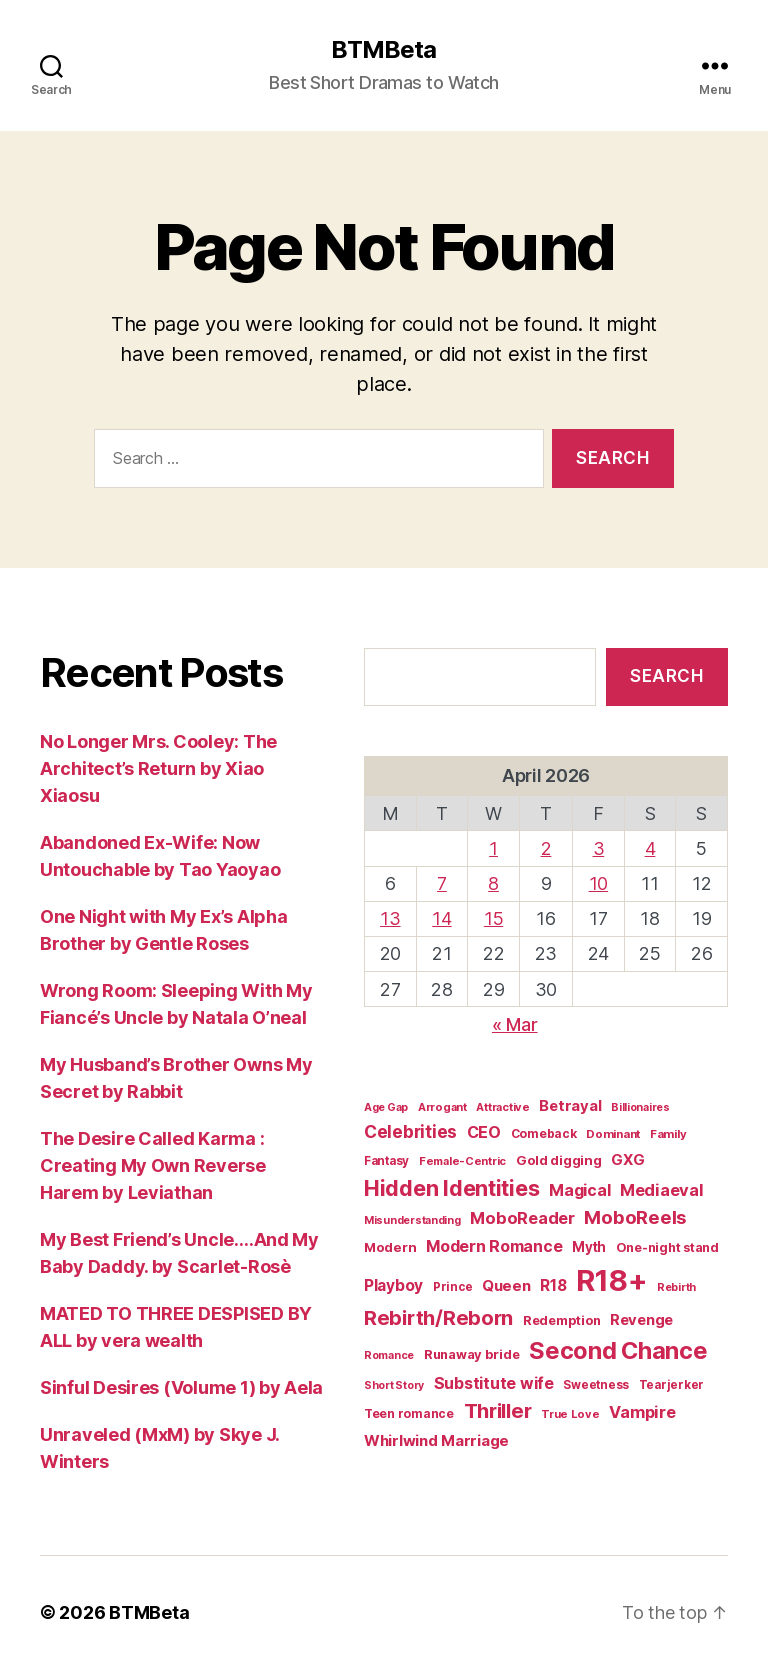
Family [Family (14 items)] (668, 1134)
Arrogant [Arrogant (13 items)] (442, 1107)
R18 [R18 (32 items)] (553, 1285)
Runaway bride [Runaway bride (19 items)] (472, 1354)
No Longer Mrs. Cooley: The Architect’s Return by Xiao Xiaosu (158, 768)
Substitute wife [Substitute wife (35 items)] (494, 1383)
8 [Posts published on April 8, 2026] (493, 883)
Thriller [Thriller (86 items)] (498, 1410)
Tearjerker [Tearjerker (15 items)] (671, 1385)
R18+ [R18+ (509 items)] (611, 1280)
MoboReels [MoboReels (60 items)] (635, 1217)
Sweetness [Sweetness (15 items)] (596, 1385)
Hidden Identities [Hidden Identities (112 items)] (451, 1188)
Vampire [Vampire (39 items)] (642, 1412)
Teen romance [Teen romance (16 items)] (409, 1413)
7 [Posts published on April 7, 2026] (442, 883)
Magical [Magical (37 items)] (579, 1190)
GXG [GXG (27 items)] (627, 1160)
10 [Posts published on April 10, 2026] (598, 883)
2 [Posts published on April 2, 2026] (546, 848)
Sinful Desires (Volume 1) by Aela (181, 1387)
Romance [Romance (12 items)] (389, 1355)
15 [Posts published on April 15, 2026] (493, 918)
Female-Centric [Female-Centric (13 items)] (462, 1161)
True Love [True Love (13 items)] (570, 1414)
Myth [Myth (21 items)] (589, 1247)
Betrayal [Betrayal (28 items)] (570, 1106)
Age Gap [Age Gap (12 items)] (386, 1107)
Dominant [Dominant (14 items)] (613, 1134)
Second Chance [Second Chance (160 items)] (618, 1350)
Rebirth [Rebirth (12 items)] (676, 1287)
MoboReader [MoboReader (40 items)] (522, 1218)
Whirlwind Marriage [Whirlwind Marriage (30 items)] (436, 1440)
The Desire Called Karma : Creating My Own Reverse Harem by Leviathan (153, 1165)
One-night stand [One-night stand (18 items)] (667, 1247)
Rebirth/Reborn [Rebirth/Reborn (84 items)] (438, 1317)
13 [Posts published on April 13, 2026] (390, 918)
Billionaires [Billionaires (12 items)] (640, 1107)
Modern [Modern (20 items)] (390, 1247)
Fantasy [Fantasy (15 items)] (386, 1161)
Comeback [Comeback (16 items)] (544, 1133)
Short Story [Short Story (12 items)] (394, 1385)
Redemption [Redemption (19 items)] (561, 1320)
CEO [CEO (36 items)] (484, 1132)
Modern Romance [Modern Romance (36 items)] (494, 1246)
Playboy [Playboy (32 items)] (393, 1285)
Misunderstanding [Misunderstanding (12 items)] (412, 1220)
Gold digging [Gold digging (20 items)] (559, 1160)
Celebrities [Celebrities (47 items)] (410, 1131)
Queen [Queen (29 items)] (506, 1285)
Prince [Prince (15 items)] (452, 1287)
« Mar (515, 1024)
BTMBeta (383, 50)
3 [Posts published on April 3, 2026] (599, 848)
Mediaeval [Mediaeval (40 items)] (662, 1190)
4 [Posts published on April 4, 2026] (650, 848)
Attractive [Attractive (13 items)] (502, 1107)
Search (666, 676)
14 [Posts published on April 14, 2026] (441, 918)
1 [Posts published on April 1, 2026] (493, 848)
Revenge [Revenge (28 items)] (641, 1320)
